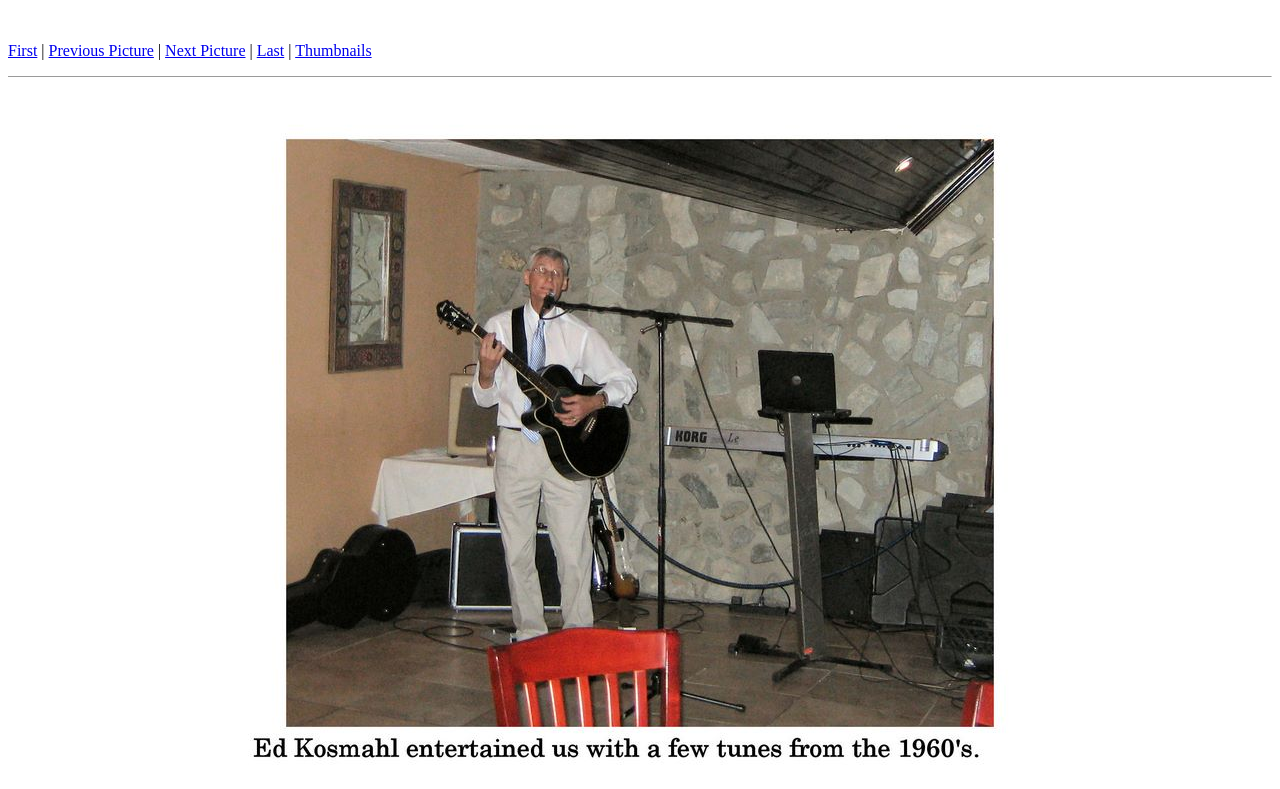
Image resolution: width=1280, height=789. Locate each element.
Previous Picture (101, 50)
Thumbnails (333, 50)
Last (271, 50)
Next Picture (205, 50)
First (22, 50)
